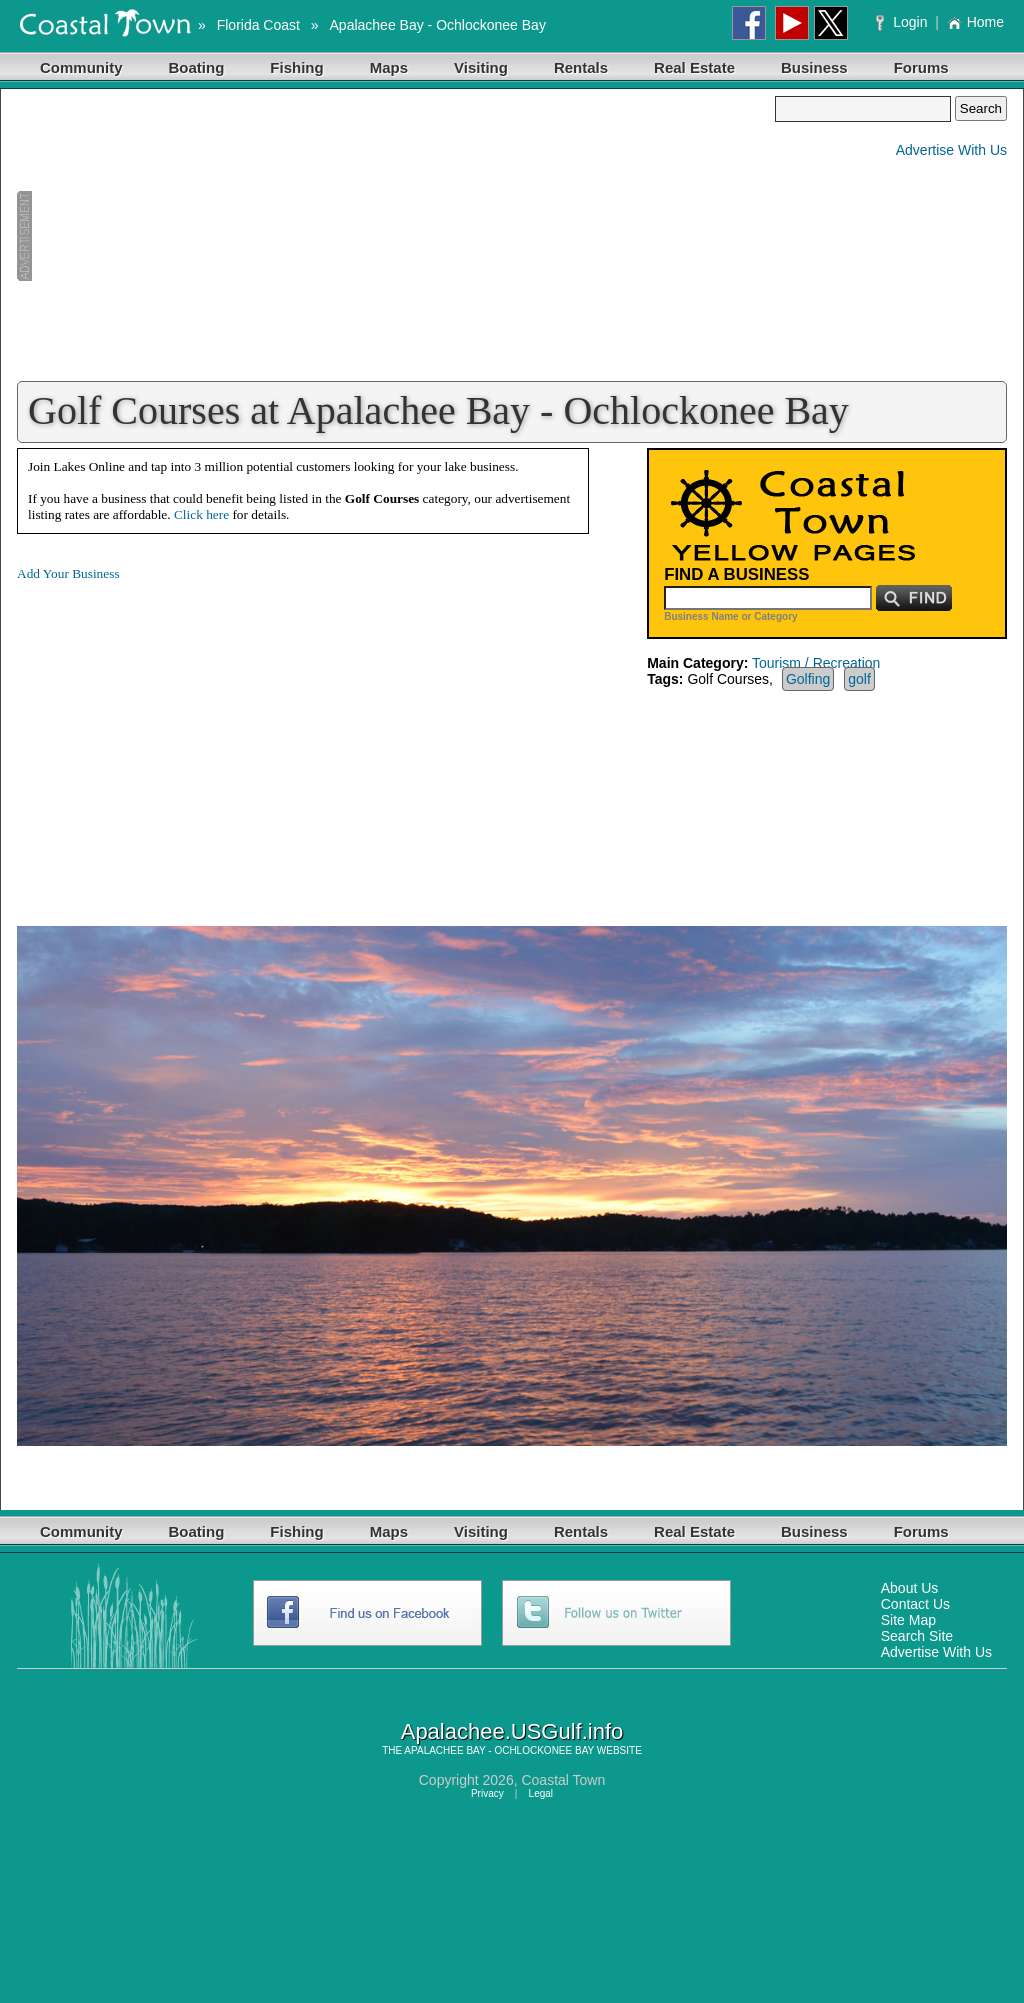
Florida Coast (258, 25)
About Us (910, 1588)
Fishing (296, 67)
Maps (389, 67)
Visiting (481, 67)
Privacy (487, 1793)
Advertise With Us (951, 150)
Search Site (917, 1636)
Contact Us (915, 1604)
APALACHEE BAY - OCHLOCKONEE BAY (499, 1750)
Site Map (908, 1620)
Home (975, 22)
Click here (201, 514)
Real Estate (694, 67)
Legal (541, 1793)
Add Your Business (68, 573)
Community (81, 67)
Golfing (808, 679)
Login (903, 22)
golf (859, 679)
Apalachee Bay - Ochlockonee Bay (438, 25)
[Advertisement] (396, 236)
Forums (921, 67)
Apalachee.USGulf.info (512, 1731)
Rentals (581, 67)
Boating (197, 67)
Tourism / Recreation (816, 663)
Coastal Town (563, 1780)
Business (814, 67)
